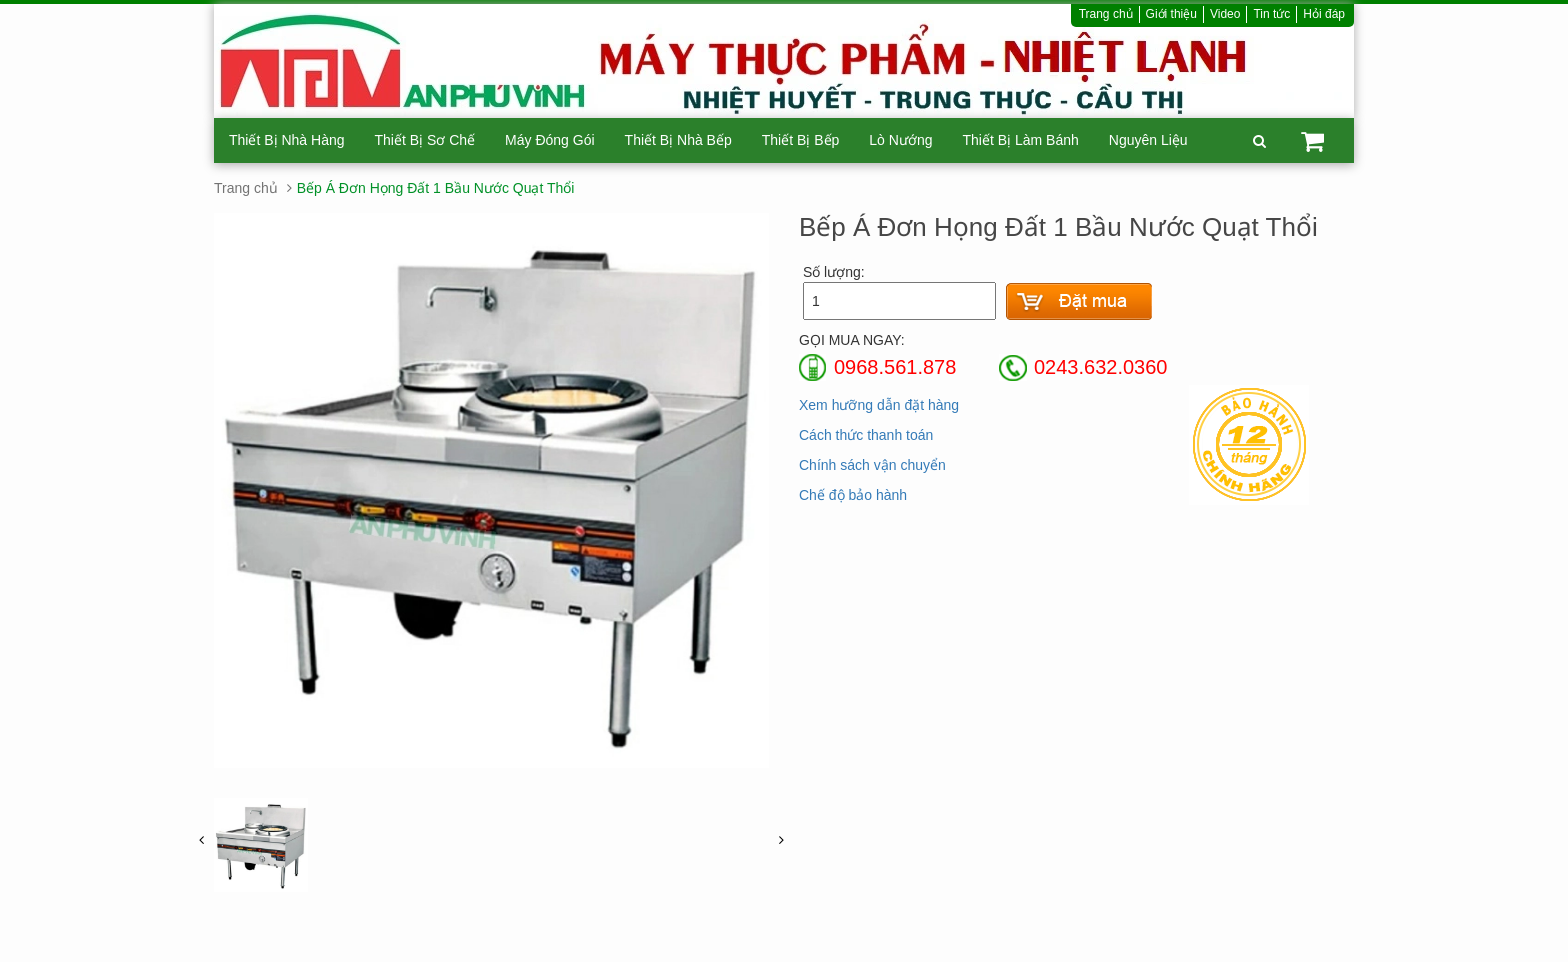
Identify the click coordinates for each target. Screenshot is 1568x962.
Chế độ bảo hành (853, 495)
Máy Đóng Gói (549, 140)
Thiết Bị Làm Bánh (1020, 140)
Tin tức (1271, 14)
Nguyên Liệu (1148, 140)
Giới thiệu (1171, 14)
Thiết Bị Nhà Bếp (678, 140)
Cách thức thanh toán (866, 435)
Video (1225, 14)
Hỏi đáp (1324, 14)
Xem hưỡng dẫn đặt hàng (879, 405)
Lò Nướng (900, 140)
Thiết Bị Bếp (801, 140)
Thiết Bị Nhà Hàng (287, 140)
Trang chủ (1106, 14)
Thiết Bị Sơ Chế (425, 140)
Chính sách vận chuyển (872, 465)
